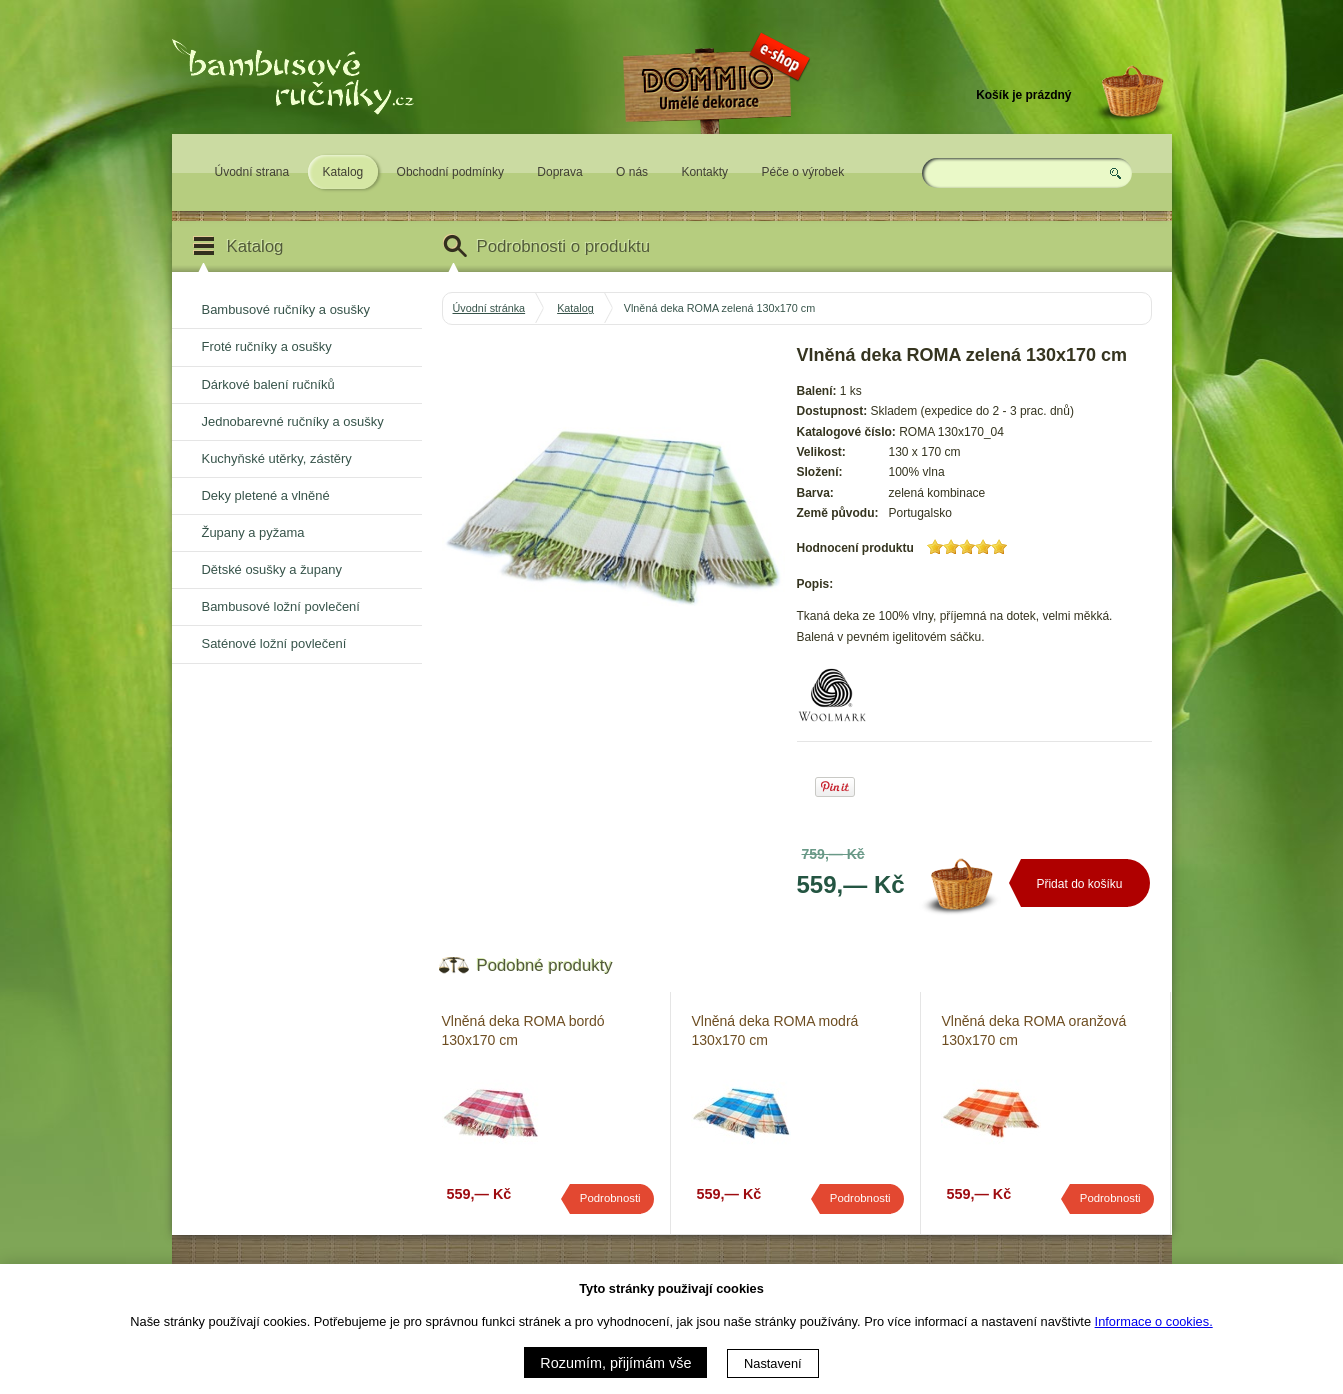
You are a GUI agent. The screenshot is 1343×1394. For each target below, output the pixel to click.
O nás (632, 172)
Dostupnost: (832, 411)
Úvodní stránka (489, 308)
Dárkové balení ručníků (268, 384)
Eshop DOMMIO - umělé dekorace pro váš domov (714, 147)
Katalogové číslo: (846, 432)
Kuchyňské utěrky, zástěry (277, 458)
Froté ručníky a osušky (267, 346)
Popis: (815, 584)
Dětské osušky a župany (272, 569)
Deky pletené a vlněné (266, 495)
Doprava (559, 172)
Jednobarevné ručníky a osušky (293, 421)
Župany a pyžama (253, 532)
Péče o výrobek (802, 172)
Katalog (343, 172)
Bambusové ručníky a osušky (286, 309)
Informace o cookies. (1154, 1321)
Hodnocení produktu (855, 548)
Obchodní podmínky (450, 172)
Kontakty (704, 172)
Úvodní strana (252, 172)
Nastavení (773, 1363)
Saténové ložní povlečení (274, 643)
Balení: (817, 391)
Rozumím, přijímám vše (615, 1363)
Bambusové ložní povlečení (281, 606)
